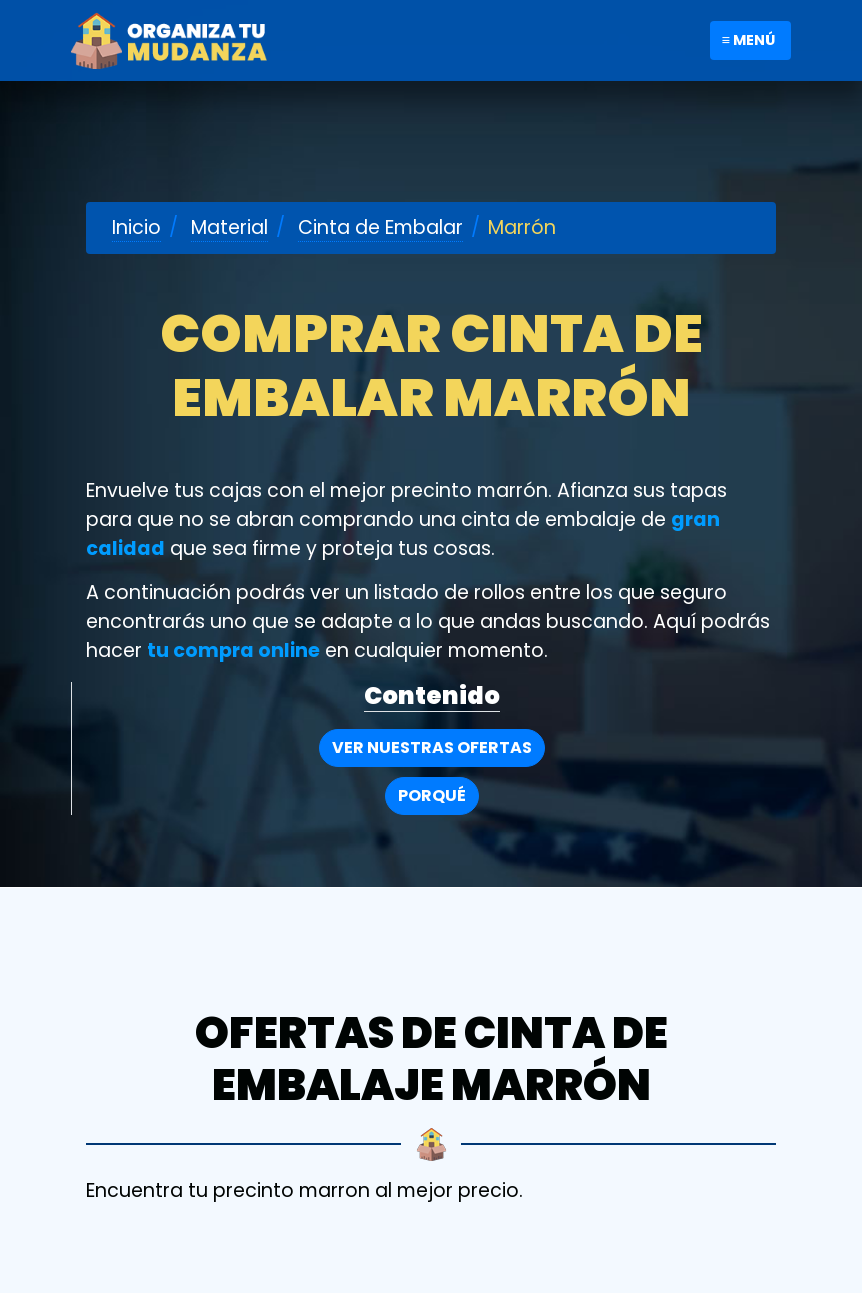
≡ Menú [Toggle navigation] (748, 40)
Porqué (432, 795)
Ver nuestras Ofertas (432, 747)
